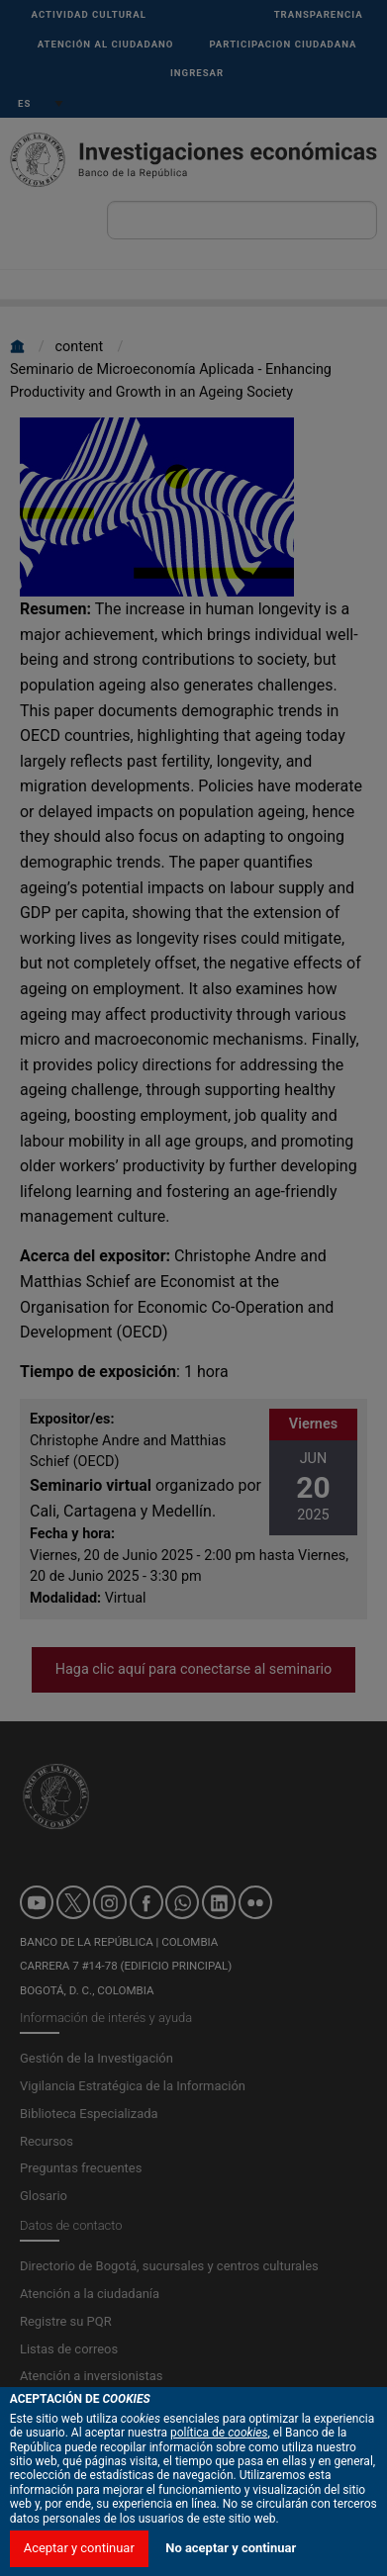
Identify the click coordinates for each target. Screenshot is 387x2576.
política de (219, 2535)
